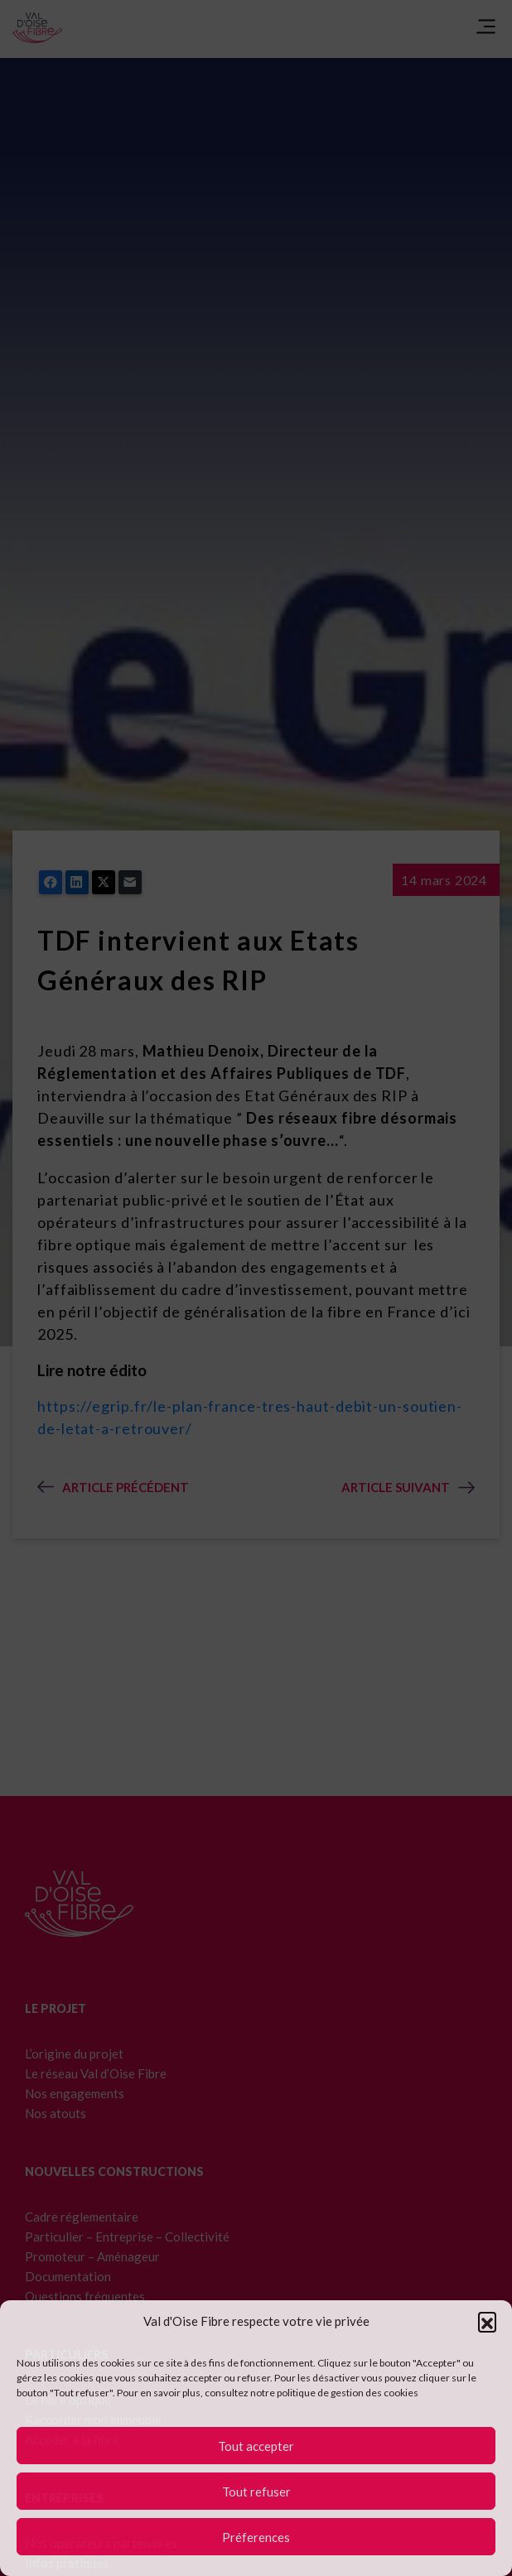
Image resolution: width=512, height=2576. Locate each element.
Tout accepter (256, 2446)
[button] (487, 2321)
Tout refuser (256, 2491)
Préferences (256, 2537)
